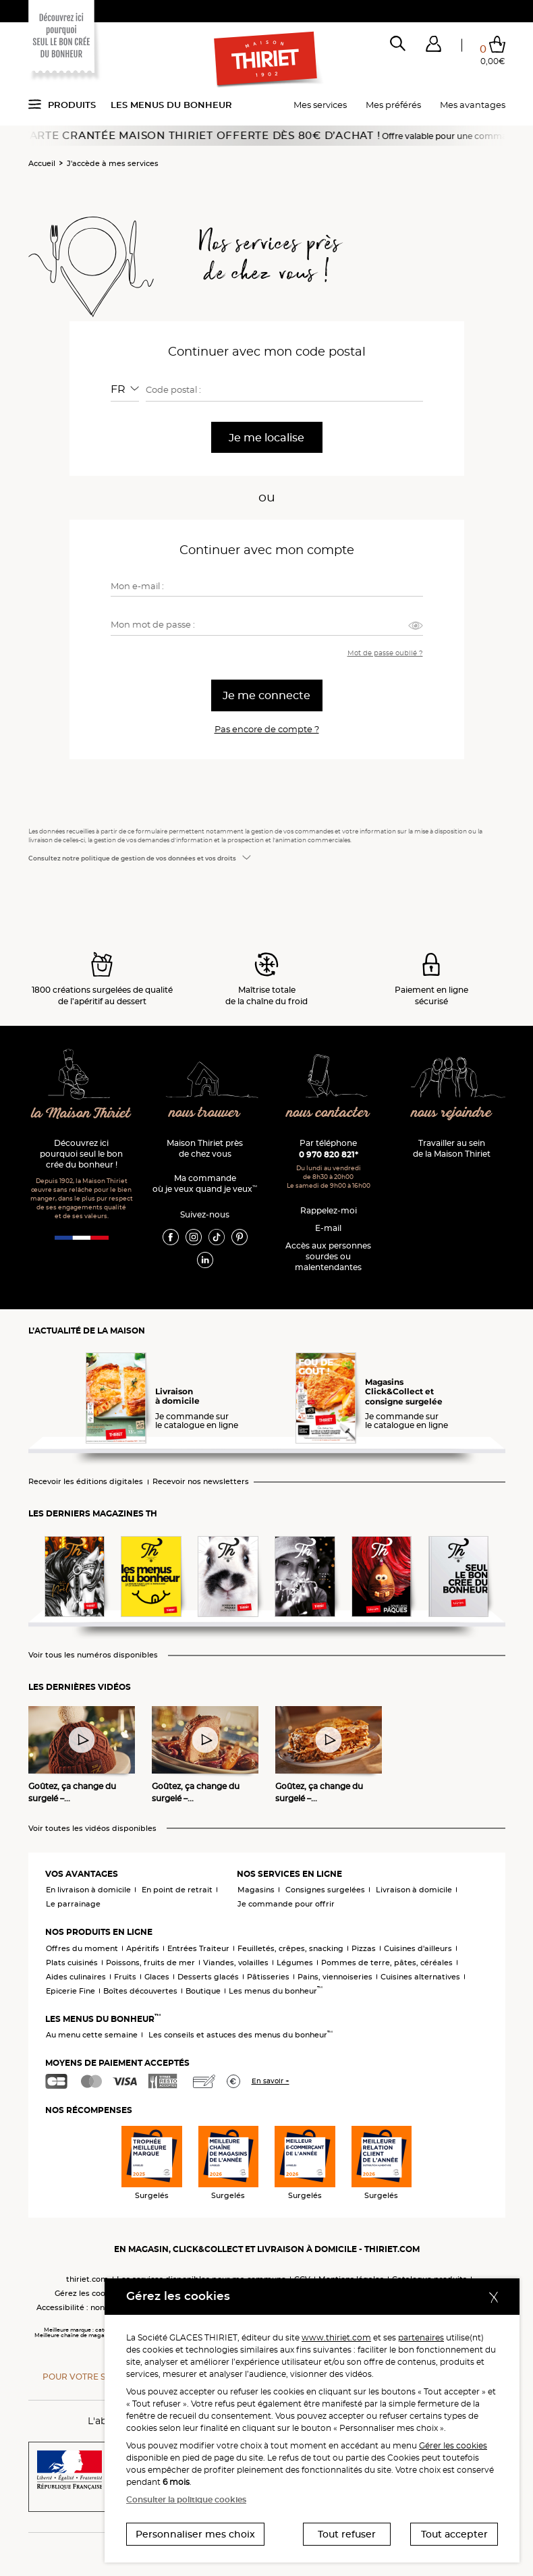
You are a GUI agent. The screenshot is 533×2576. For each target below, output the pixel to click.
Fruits (125, 1976)
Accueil (41, 163)
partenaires (421, 2337)
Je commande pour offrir (286, 1904)
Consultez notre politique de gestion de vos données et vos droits (132, 858)
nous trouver (204, 1113)
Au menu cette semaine (92, 2034)
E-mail (328, 1228)
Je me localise (266, 437)
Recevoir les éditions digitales (85, 1481)
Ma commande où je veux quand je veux (204, 1183)
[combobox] (125, 389)
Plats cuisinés (72, 1962)
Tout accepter (454, 2534)
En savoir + (270, 2081)
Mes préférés (393, 104)
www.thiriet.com (336, 2337)
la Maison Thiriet (81, 1114)
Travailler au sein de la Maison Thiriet (451, 1148)
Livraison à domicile (414, 1889)
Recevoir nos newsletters (200, 1481)
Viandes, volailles (236, 1962)
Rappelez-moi (328, 1210)
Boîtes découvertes (140, 1991)
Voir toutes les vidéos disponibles (92, 1828)
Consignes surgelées (325, 1889)
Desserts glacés (208, 1976)
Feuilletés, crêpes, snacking (290, 1948)
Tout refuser (347, 2534)
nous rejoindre (451, 1113)
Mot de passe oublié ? (385, 653)
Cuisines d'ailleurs (418, 1948)
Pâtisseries (268, 1976)
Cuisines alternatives (420, 1976)
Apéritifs (142, 1948)
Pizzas (364, 1948)
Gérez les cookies (88, 2293)
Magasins (256, 1889)
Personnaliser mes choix (195, 2534)
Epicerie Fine (70, 1991)
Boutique (203, 1991)
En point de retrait (177, 1889)
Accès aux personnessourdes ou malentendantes (328, 1256)
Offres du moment (82, 1948)
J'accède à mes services (113, 163)
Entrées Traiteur (198, 1948)
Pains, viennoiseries (335, 1976)
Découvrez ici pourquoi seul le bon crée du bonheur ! (81, 1154)
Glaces (156, 1976)
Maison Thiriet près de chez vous (205, 1148)
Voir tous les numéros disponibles (93, 1655)
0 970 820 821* (328, 1154)
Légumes (295, 1962)
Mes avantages (472, 104)
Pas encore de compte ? (267, 728)
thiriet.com (87, 2279)
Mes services (320, 104)
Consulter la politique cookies (186, 2499)
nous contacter (328, 1113)
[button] (433, 46)
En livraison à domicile (88, 1889)
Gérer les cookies (453, 2445)
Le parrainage (73, 1904)
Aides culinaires (76, 1976)
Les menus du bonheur (171, 104)
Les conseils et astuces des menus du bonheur (240, 2034)
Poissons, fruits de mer (150, 1962)
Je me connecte (266, 695)
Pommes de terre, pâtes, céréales (387, 1962)
